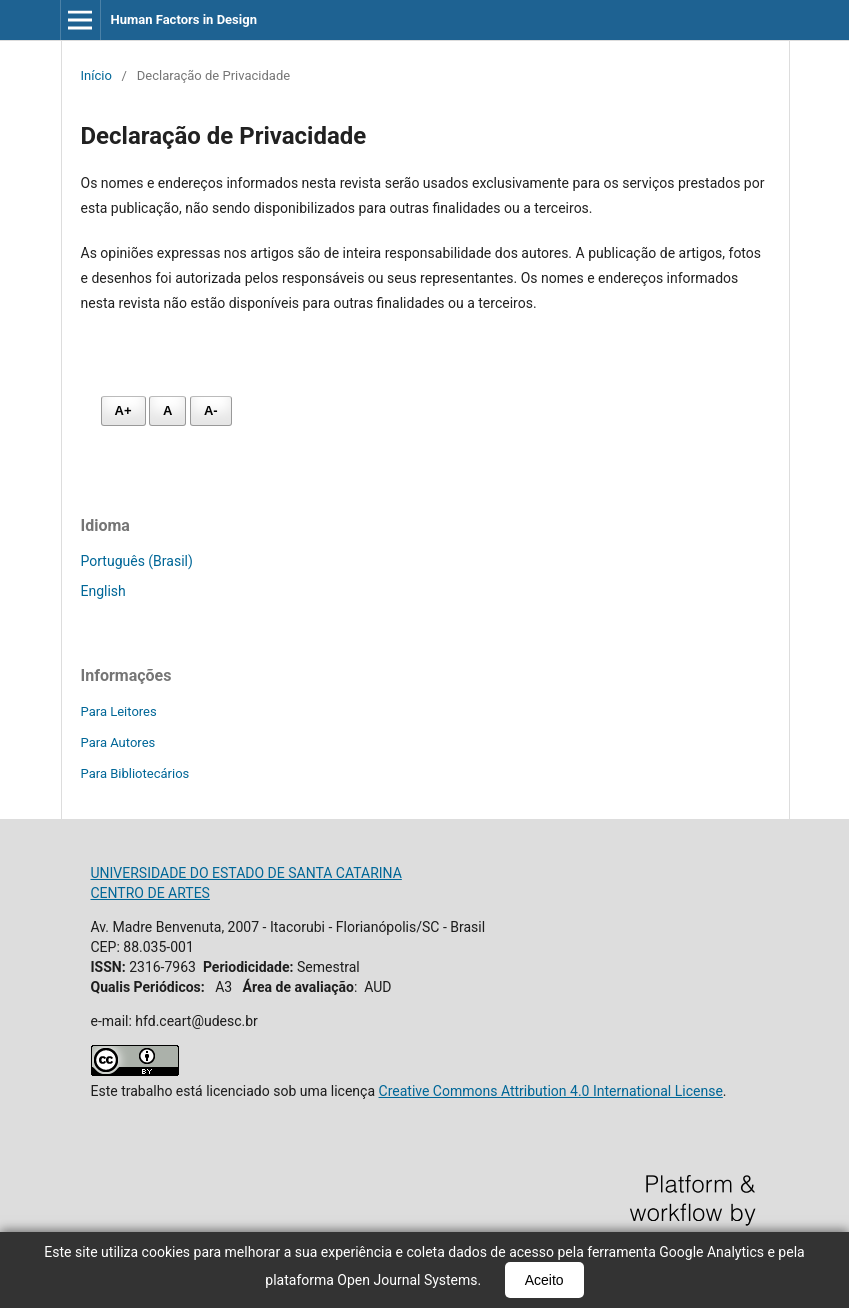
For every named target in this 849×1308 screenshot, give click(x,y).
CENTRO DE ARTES (150, 893)
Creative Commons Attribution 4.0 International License (551, 1091)
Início (96, 75)
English (103, 591)
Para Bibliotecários (135, 773)
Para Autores (118, 742)
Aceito (544, 1280)
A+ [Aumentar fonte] (123, 410)
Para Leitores (119, 711)
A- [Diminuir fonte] (211, 410)
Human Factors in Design (183, 19)
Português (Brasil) (137, 561)
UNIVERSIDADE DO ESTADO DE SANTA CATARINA (246, 873)
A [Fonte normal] (167, 410)
